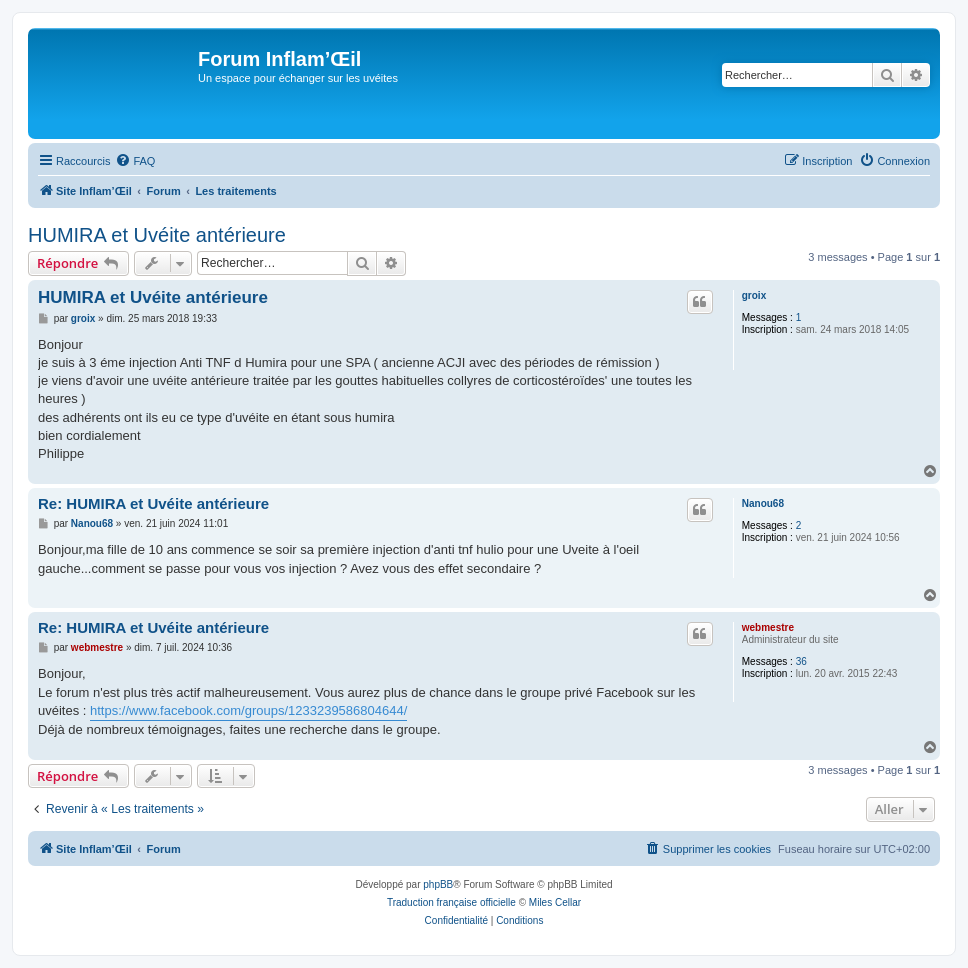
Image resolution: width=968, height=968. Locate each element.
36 (801, 661)
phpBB (438, 884)
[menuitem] (135, 161)
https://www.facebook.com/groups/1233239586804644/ (248, 710)
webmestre (768, 627)
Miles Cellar (555, 902)
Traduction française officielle (451, 902)
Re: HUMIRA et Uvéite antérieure (153, 503)
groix (754, 295)
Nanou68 (763, 503)
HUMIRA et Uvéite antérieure (157, 235)
